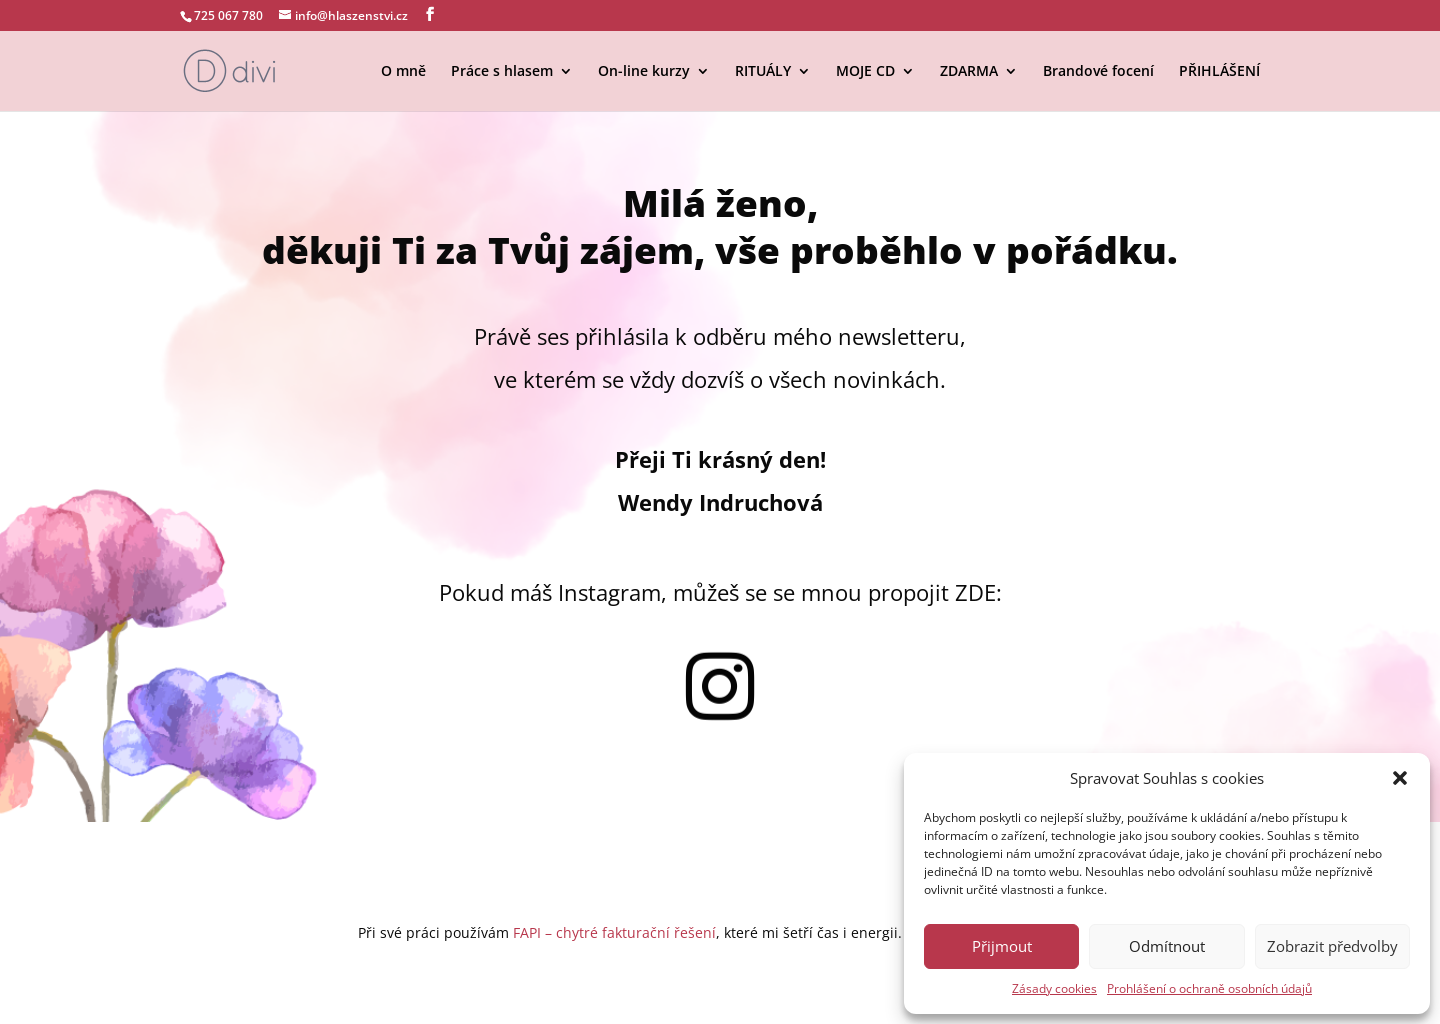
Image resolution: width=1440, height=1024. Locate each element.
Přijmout (1002, 946)
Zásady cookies (1054, 988)
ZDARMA (969, 72)
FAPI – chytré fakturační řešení (614, 932)
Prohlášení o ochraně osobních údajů (1209, 988)
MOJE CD (865, 72)
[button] (1400, 778)
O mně (403, 72)
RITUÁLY (763, 72)
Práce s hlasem (502, 72)
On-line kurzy (644, 72)
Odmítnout (1167, 946)
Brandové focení (1098, 72)
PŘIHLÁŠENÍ (1219, 72)
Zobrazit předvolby (1332, 946)
